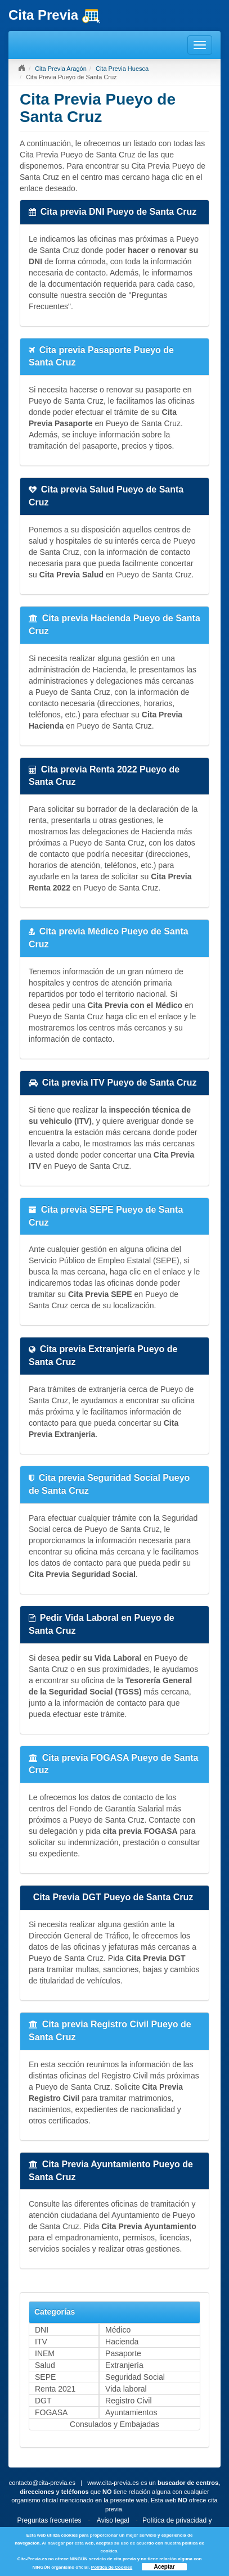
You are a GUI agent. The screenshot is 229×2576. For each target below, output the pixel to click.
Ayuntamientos (131, 2412)
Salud (45, 2365)
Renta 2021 (55, 2388)
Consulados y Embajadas (114, 2424)
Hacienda (121, 2341)
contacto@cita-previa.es (42, 2482)
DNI (41, 2329)
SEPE (45, 2376)
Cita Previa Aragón (61, 68)
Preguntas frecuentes (49, 2520)
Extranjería (124, 2365)
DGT (43, 2400)
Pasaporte (123, 2353)
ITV (41, 2341)
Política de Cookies (111, 2567)
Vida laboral (126, 2388)
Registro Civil (128, 2400)
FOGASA (51, 2412)
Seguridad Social (135, 2376)
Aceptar (164, 2567)
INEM (45, 2353)
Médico (118, 2329)
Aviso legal (113, 2520)
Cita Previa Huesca (122, 68)
